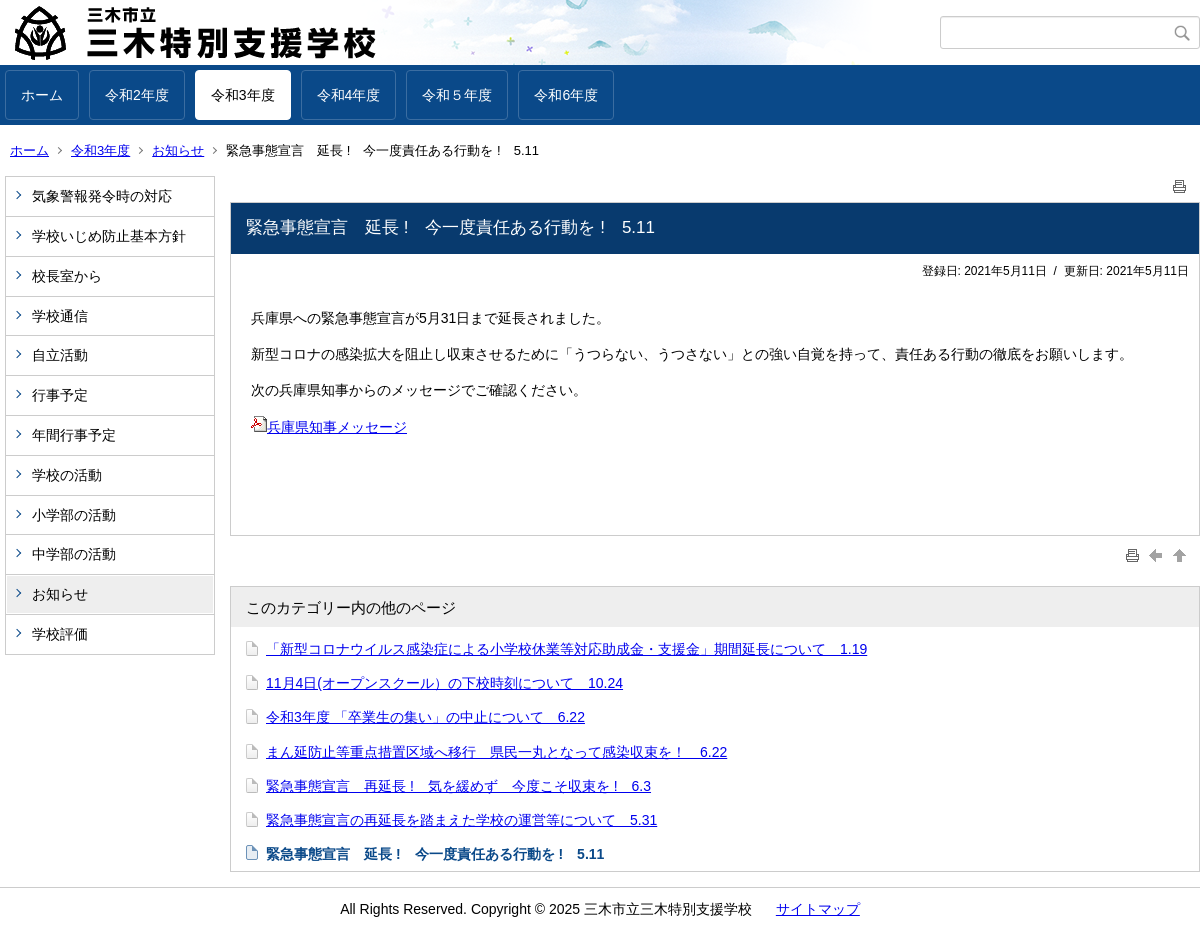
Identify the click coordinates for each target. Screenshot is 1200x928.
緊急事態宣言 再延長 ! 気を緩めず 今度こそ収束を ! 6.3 (458, 786)
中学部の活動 (74, 554)
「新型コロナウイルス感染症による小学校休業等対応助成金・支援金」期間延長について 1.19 (566, 649)
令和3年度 (243, 95)
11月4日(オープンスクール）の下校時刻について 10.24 (444, 683)
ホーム (42, 95)
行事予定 (67, 395)
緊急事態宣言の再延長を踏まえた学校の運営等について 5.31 (461, 820)
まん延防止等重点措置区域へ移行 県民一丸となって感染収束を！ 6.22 (496, 752)
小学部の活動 (74, 515)
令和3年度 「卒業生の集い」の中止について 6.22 (425, 717)
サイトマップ (818, 909)
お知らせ (178, 150)
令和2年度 (137, 95)
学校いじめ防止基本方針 (109, 236)
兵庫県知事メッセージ (329, 427)
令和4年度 (349, 95)
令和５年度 (457, 95)
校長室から (67, 276)
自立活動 (60, 355)
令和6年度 (566, 95)
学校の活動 (67, 475)
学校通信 (60, 316)
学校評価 (60, 634)
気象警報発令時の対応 (102, 196)
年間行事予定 (74, 435)
